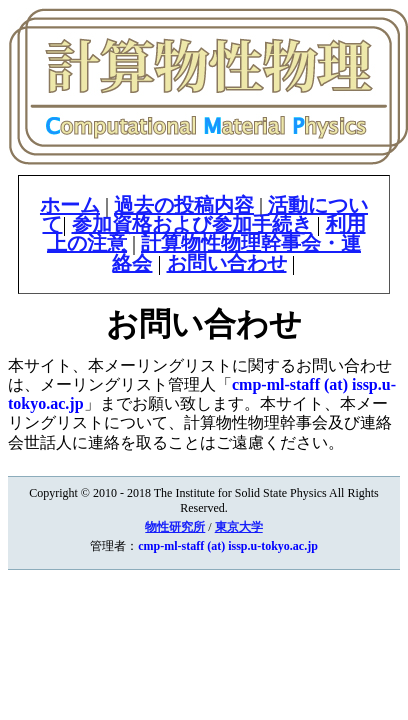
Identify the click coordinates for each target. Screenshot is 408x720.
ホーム (70, 205)
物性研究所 (175, 527)
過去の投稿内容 (184, 205)
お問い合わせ (227, 263)
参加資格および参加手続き (192, 224)
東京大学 (239, 527)
